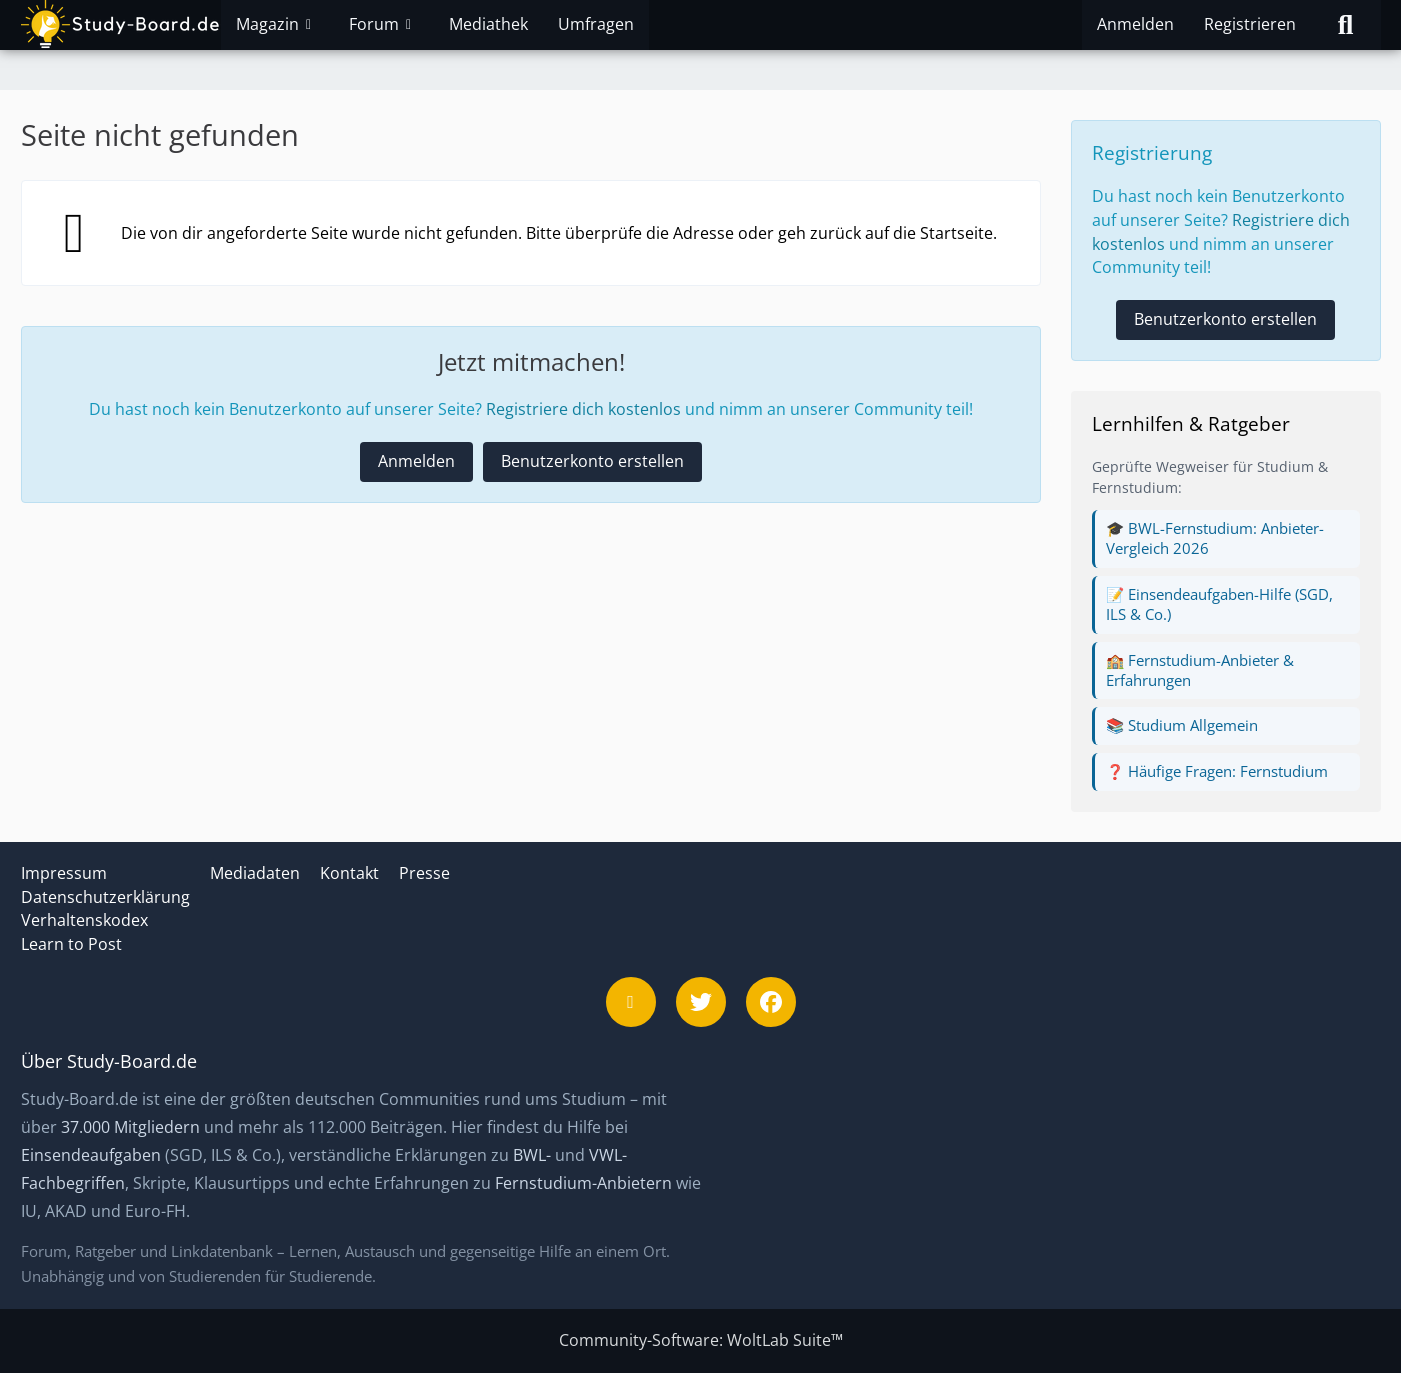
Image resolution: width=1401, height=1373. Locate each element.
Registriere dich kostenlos (583, 409)
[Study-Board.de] (121, 25)
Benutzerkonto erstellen (592, 461)
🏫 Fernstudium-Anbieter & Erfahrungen (1200, 670)
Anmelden (1135, 24)
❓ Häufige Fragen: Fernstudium (1217, 771)
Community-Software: (701, 1340)
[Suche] (1346, 25)
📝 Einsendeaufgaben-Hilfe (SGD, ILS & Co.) (1219, 604)
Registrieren (1250, 24)
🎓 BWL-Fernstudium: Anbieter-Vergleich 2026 (1215, 538)
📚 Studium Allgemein (1182, 725)
